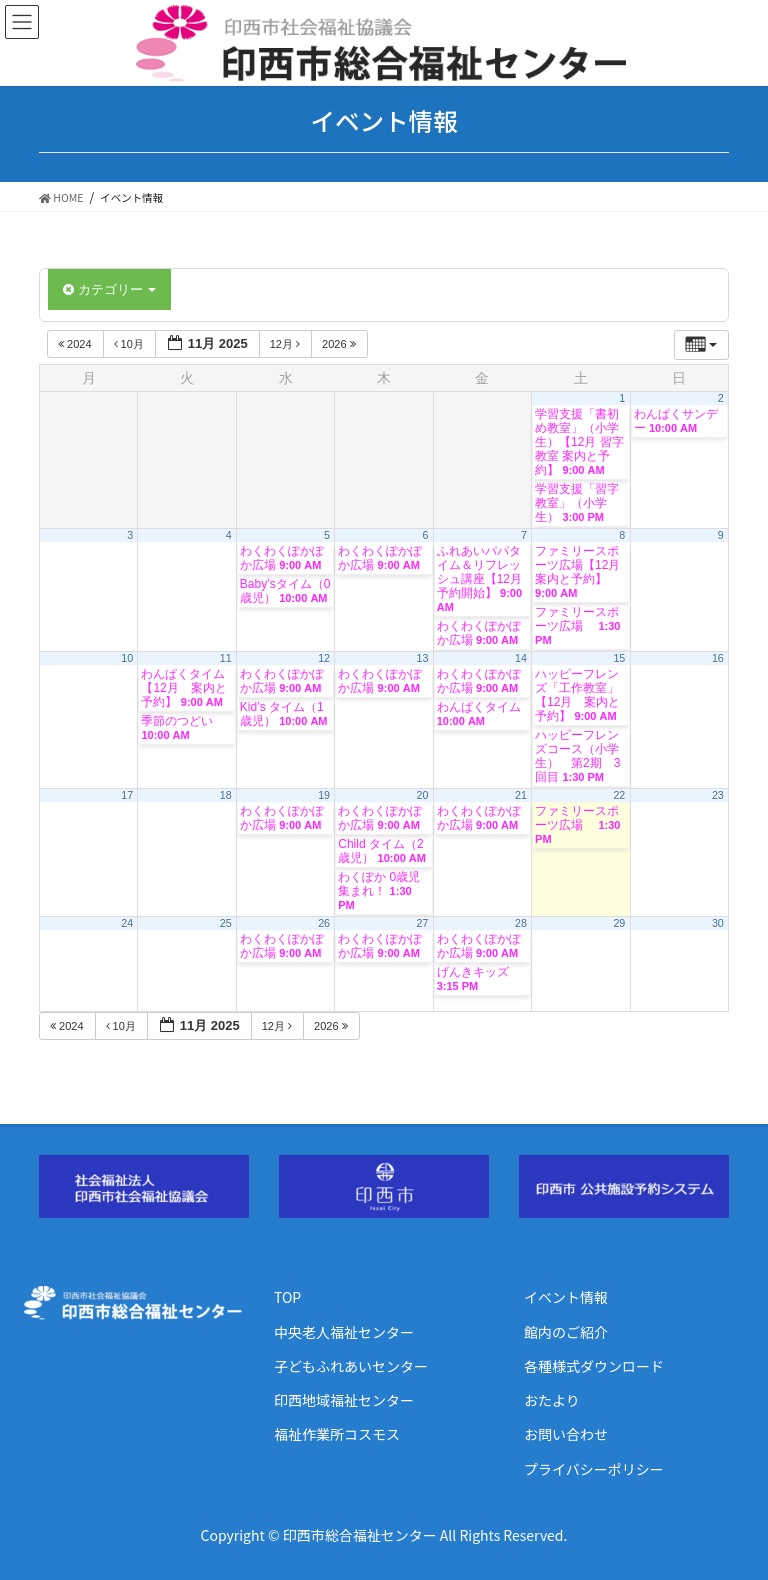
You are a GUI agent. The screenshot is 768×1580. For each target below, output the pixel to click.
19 (324, 795)
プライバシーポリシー (594, 1469)
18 (226, 795)
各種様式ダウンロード (594, 1366)
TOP (287, 1297)
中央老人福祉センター (344, 1332)
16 (718, 658)
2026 (340, 344)
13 (423, 658)
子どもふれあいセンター (351, 1366)
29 (619, 923)
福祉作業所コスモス (337, 1434)
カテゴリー (109, 289)
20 (423, 795)
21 (521, 795)
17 (127, 795)
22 (619, 795)
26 (324, 923)
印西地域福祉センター (344, 1400)
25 (226, 923)
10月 (130, 344)
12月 (286, 344)
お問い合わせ (566, 1434)
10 (127, 658)
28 (521, 923)
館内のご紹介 (566, 1332)
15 (619, 658)
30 (718, 923)
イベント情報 (566, 1297)
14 (521, 658)
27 (423, 923)
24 (127, 923)
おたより (552, 1400)
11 (226, 658)
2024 (76, 344)
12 (324, 658)
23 (718, 795)
